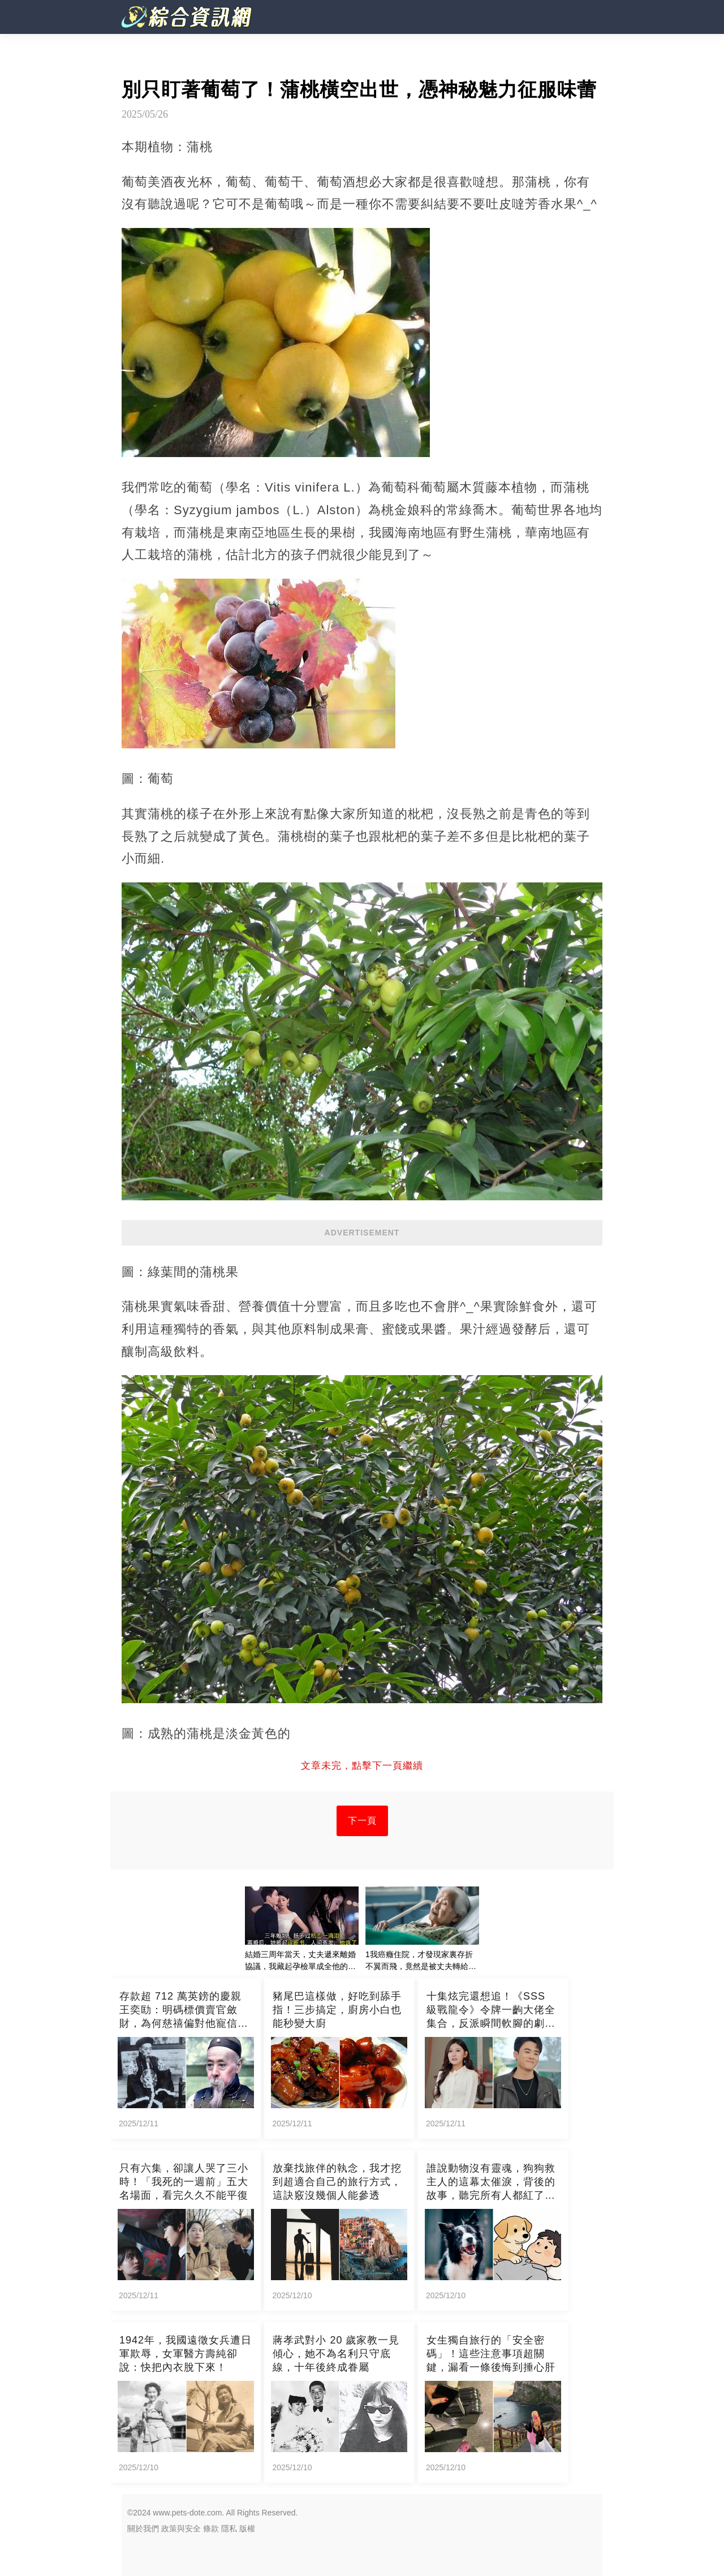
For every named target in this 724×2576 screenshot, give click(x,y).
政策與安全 (181, 2528)
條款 (211, 2528)
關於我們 (143, 2528)
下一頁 (362, 1820)
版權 (247, 2528)
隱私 (229, 2528)
